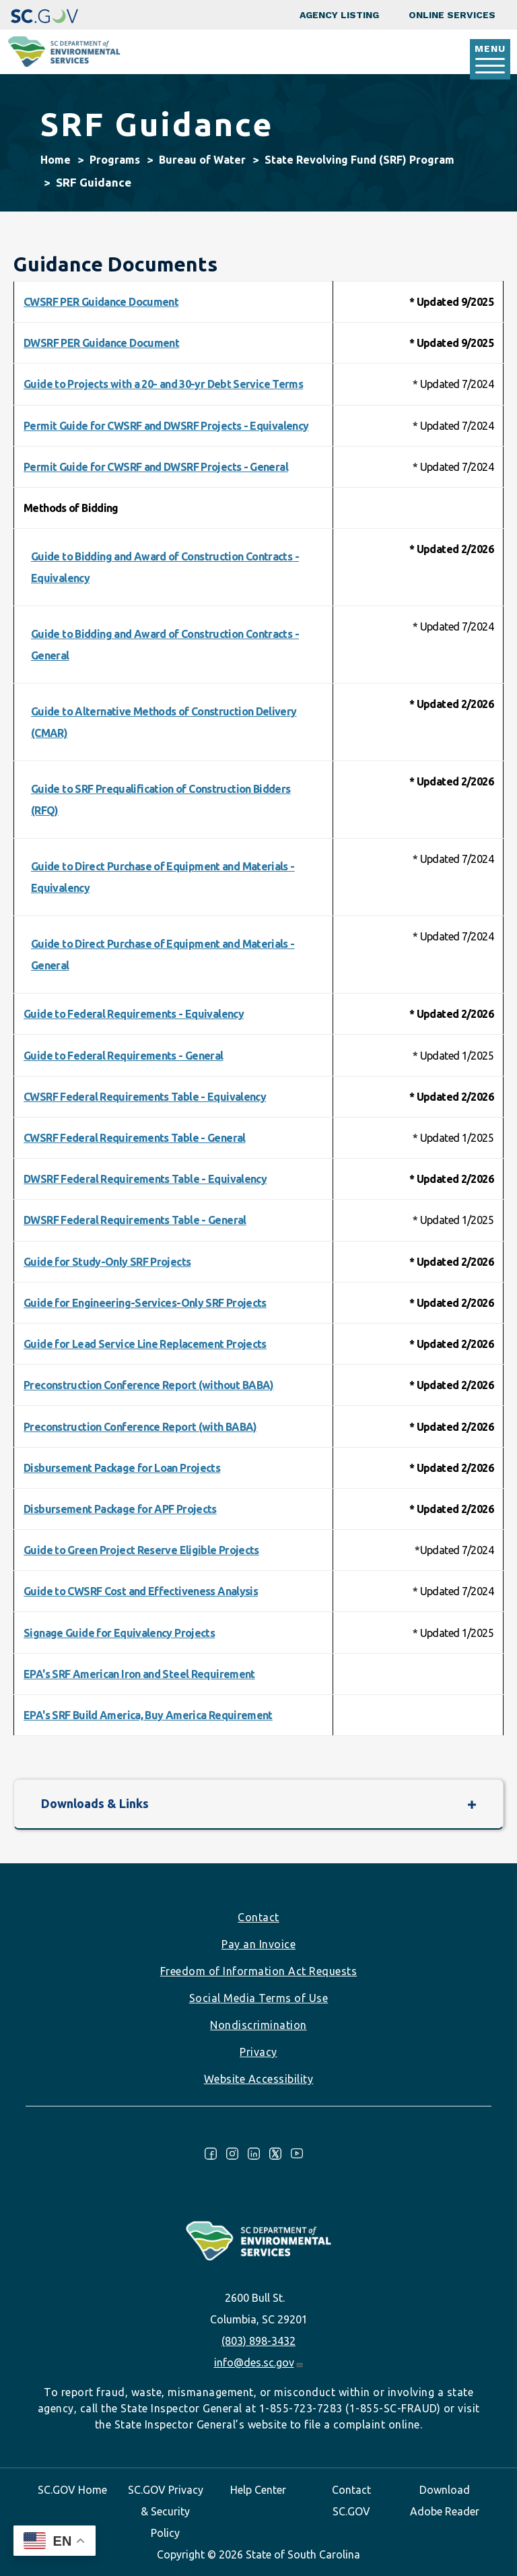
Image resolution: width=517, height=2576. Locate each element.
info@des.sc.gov (259, 2362)
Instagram (232, 2154)
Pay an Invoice (258, 1944)
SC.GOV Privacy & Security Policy (165, 2511)
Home (55, 160)
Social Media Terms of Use (259, 1998)
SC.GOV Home (72, 2490)
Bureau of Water (202, 160)
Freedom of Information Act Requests (258, 1971)
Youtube (297, 2154)
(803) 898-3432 (258, 2341)
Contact (258, 1917)
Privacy (258, 2052)
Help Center (258, 2490)
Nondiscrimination (258, 2025)
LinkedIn (254, 2154)
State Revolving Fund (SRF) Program (359, 160)
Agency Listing (339, 14)
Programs (115, 160)
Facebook (211, 2154)
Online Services (452, 14)
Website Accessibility (259, 2079)
